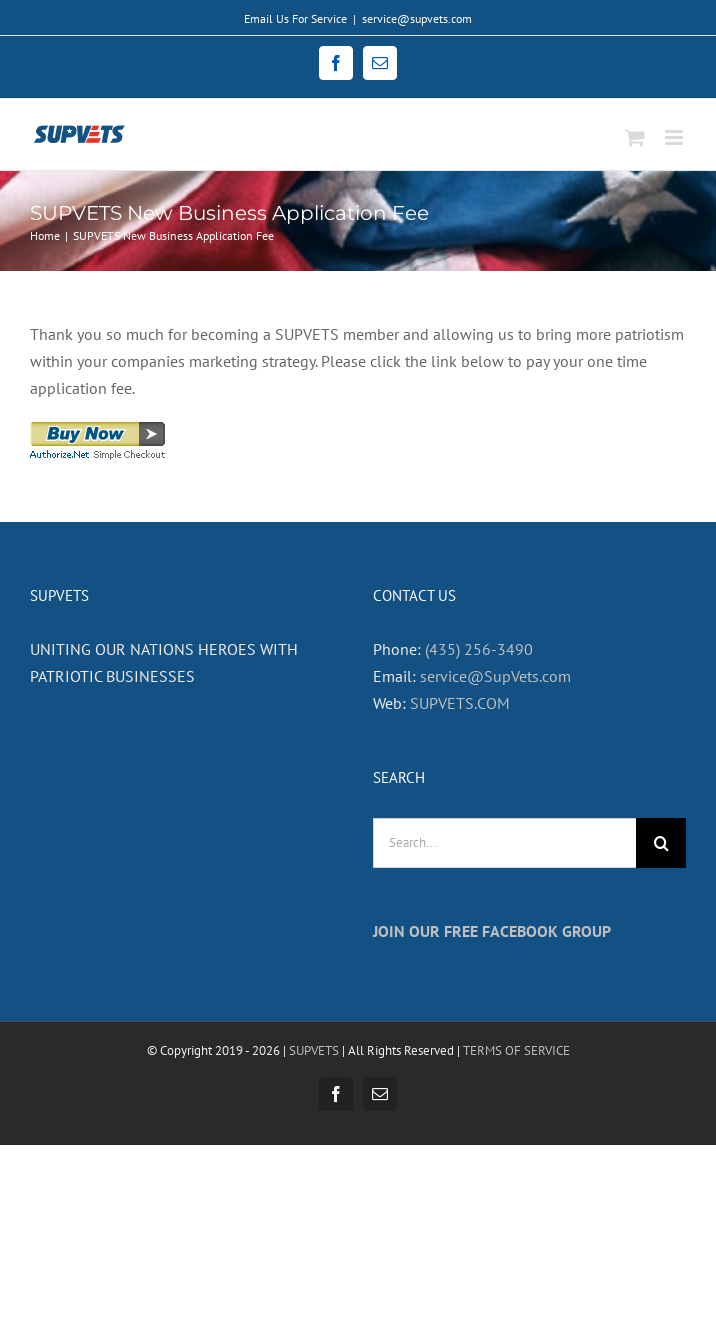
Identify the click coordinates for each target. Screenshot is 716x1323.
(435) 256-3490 (479, 649)
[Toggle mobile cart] (635, 137)
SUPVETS (314, 1050)
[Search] (661, 843)
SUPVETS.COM (460, 703)
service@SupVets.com (495, 676)
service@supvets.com (417, 18)
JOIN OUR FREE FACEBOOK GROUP (492, 931)
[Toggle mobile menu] (675, 137)
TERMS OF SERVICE (516, 1050)
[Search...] (504, 843)
